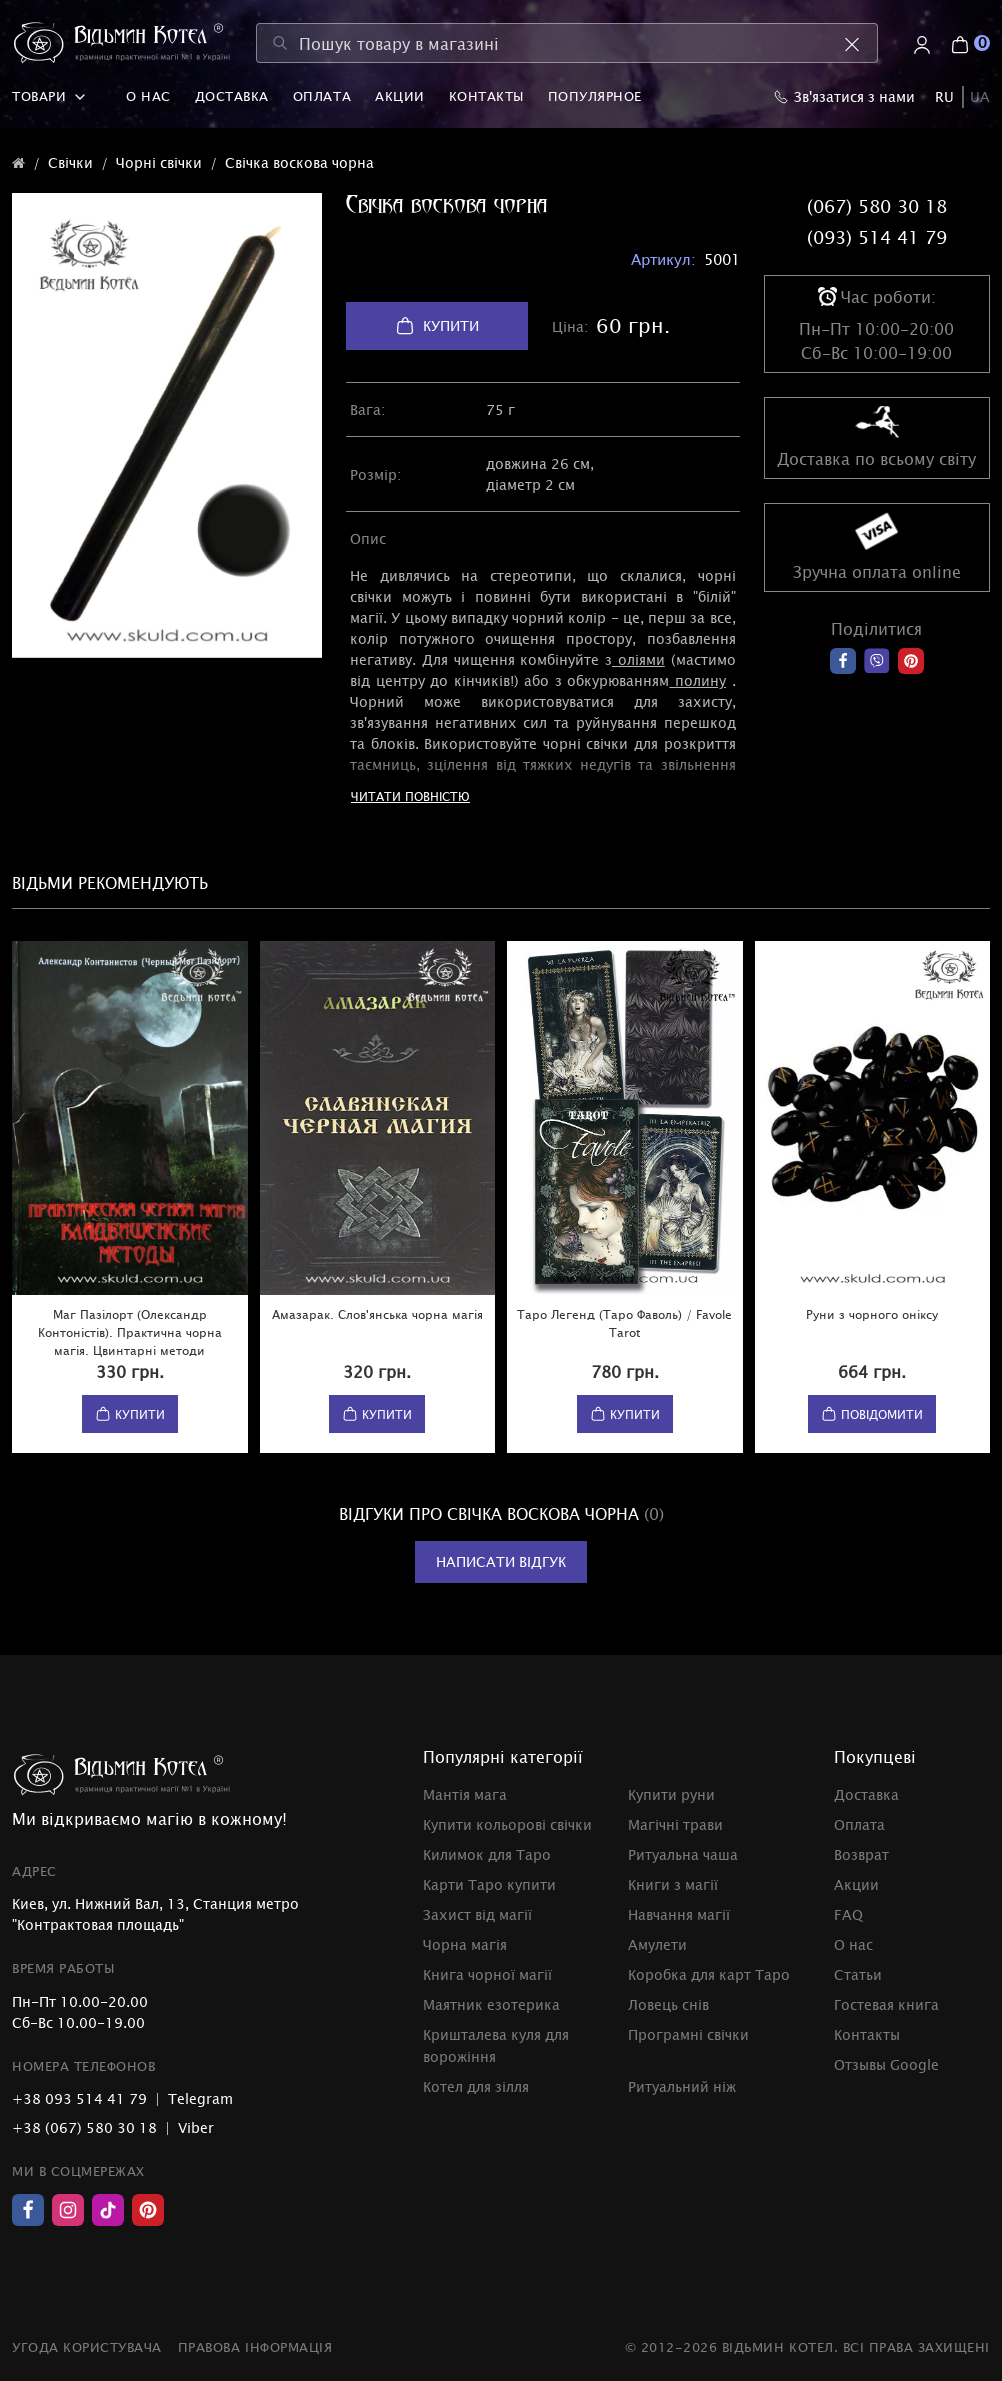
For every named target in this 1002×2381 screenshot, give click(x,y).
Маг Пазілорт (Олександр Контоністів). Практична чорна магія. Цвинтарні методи (130, 1332)
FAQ (848, 1914)
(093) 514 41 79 (877, 237)
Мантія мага (465, 1794)
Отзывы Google (886, 2064)
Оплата (322, 96)
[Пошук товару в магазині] (567, 43)
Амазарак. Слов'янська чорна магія (377, 1314)
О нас (148, 96)
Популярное (595, 96)
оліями (641, 659)
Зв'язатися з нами (844, 96)
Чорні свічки (159, 162)
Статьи (858, 1974)
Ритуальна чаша (683, 1854)
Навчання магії (679, 1914)
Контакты (486, 96)
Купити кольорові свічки (507, 1824)
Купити (437, 326)
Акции (400, 96)
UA (980, 96)
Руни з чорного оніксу (872, 1314)
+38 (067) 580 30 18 (84, 2127)
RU (944, 96)
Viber (196, 2127)
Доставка (232, 96)
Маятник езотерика (491, 2004)
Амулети (657, 1944)
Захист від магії (477, 1914)
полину (700, 680)
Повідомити (872, 1414)
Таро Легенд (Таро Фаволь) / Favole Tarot (624, 1323)
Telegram (200, 2098)
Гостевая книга (886, 2004)
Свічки (70, 162)
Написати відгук (501, 1561)
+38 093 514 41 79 (79, 2098)
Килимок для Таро (487, 1854)
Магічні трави (675, 1824)
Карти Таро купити (489, 1884)
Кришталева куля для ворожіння (496, 2045)
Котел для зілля (476, 2086)
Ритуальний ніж (682, 2086)
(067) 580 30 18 (877, 206)
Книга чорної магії (487, 1974)
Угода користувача (87, 2347)
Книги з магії (673, 1884)
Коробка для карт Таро (709, 1974)
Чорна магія (465, 1944)
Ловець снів (668, 2004)
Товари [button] (49, 96)
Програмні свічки (688, 2034)
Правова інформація (255, 2347)
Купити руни (671, 1794)
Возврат (861, 1854)
